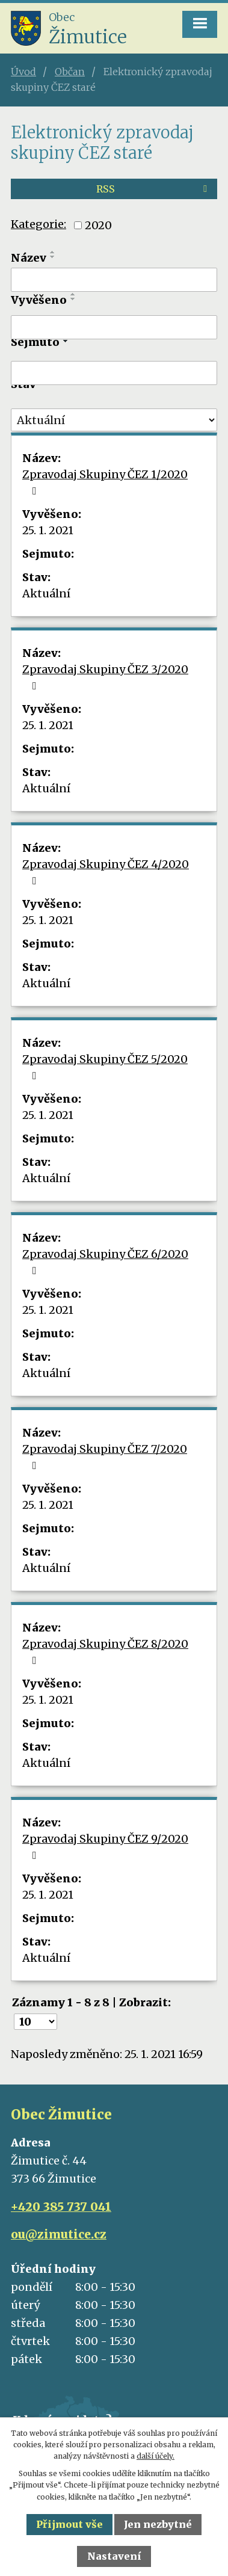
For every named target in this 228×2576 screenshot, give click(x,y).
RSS (153, 189)
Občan (70, 72)
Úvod (23, 72)
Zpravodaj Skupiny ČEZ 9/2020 (105, 1846)
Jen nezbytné (158, 2524)
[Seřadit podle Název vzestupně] (53, 252)
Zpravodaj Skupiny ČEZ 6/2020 (105, 1261)
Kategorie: (38, 224)
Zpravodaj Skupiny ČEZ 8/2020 (105, 1651)
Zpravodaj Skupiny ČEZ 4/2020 (105, 871)
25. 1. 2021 (47, 530)
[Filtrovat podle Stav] (114, 419)
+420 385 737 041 (61, 2206)
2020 (98, 225)
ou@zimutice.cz (58, 2234)
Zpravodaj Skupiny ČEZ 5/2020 (105, 1066)
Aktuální (46, 593)
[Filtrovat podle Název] (114, 280)
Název (28, 258)
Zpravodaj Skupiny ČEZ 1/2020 (105, 481)
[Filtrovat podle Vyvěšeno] (114, 327)
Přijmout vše (69, 2524)
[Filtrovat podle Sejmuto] (114, 373)
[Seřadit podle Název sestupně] (53, 256)
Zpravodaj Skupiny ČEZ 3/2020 (105, 676)
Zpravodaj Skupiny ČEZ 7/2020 (104, 1456)
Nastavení (114, 2556)
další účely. (155, 2455)
